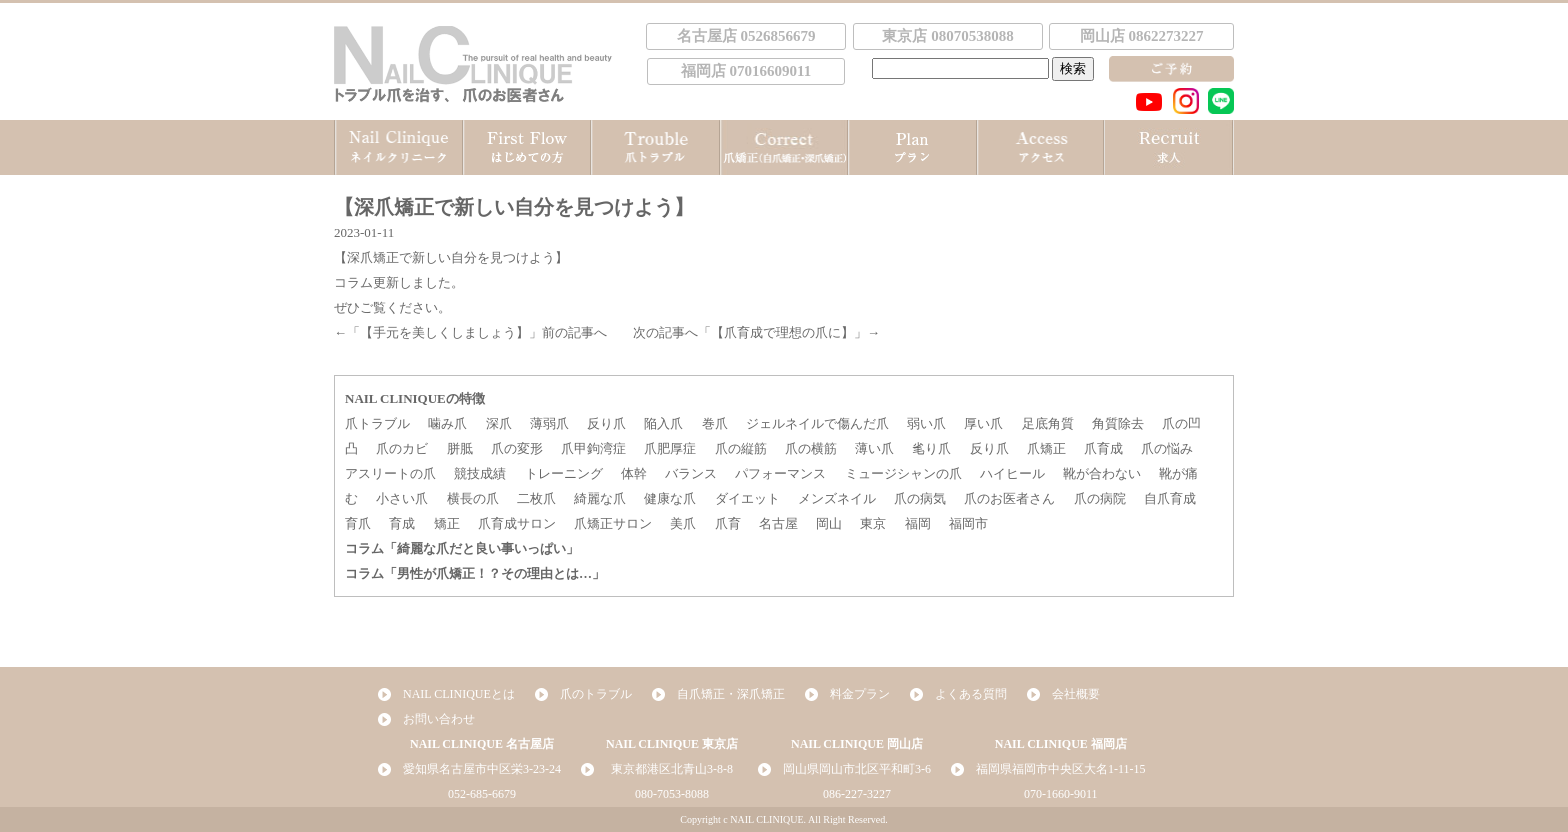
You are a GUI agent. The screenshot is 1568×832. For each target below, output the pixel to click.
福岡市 (968, 523)
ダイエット (747, 498)
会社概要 (1076, 694)
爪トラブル (377, 423)
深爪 (499, 423)
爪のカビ (402, 448)
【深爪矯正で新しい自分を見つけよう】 (451, 257)
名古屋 (778, 523)
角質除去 (1118, 423)
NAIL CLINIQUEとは (459, 694)
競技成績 (480, 473)
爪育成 (1103, 448)
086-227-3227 (857, 794)
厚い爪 (983, 423)
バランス (691, 473)
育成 (402, 523)
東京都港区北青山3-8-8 (672, 769)
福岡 (918, 523)
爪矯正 (1046, 448)
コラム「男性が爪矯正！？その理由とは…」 (475, 573)
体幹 (634, 473)
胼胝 (460, 448)
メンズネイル (837, 498)
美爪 (683, 523)
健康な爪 (670, 498)
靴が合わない (1102, 473)
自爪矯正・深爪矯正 (731, 694)
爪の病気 (920, 498)
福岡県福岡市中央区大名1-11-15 (1061, 769)
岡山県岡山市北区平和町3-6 (857, 769)
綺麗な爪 (600, 498)
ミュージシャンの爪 (903, 473)
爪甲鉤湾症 (593, 448)
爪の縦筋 (741, 448)
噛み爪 (447, 423)
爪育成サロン (517, 523)
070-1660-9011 (1061, 794)
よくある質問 (971, 694)
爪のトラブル (596, 694)
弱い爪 (926, 423)
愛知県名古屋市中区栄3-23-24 (482, 769)
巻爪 (715, 423)
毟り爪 (931, 448)
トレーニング (564, 473)
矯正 (447, 523)
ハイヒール (1012, 473)
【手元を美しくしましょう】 (444, 332)
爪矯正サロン (613, 523)
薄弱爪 (549, 423)
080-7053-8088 (672, 794)
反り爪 (606, 423)
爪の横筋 (811, 448)
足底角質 (1048, 423)
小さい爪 (402, 498)
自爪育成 (1170, 498)
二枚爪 (536, 498)
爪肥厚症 (670, 448)
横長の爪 (473, 498)
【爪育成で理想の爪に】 (782, 332)
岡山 (829, 523)
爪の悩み (1167, 448)
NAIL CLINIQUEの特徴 (415, 398)
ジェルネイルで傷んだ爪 (817, 423)
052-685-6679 (482, 794)
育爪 (358, 523)
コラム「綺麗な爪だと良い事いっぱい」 (462, 548)
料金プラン (860, 694)
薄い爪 (874, 448)
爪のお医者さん (1009, 498)
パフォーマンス (780, 473)
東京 (873, 523)
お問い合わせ (439, 719)
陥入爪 (663, 423)
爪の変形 (517, 448)
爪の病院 (1100, 498)
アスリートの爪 (390, 473)
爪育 (728, 523)
